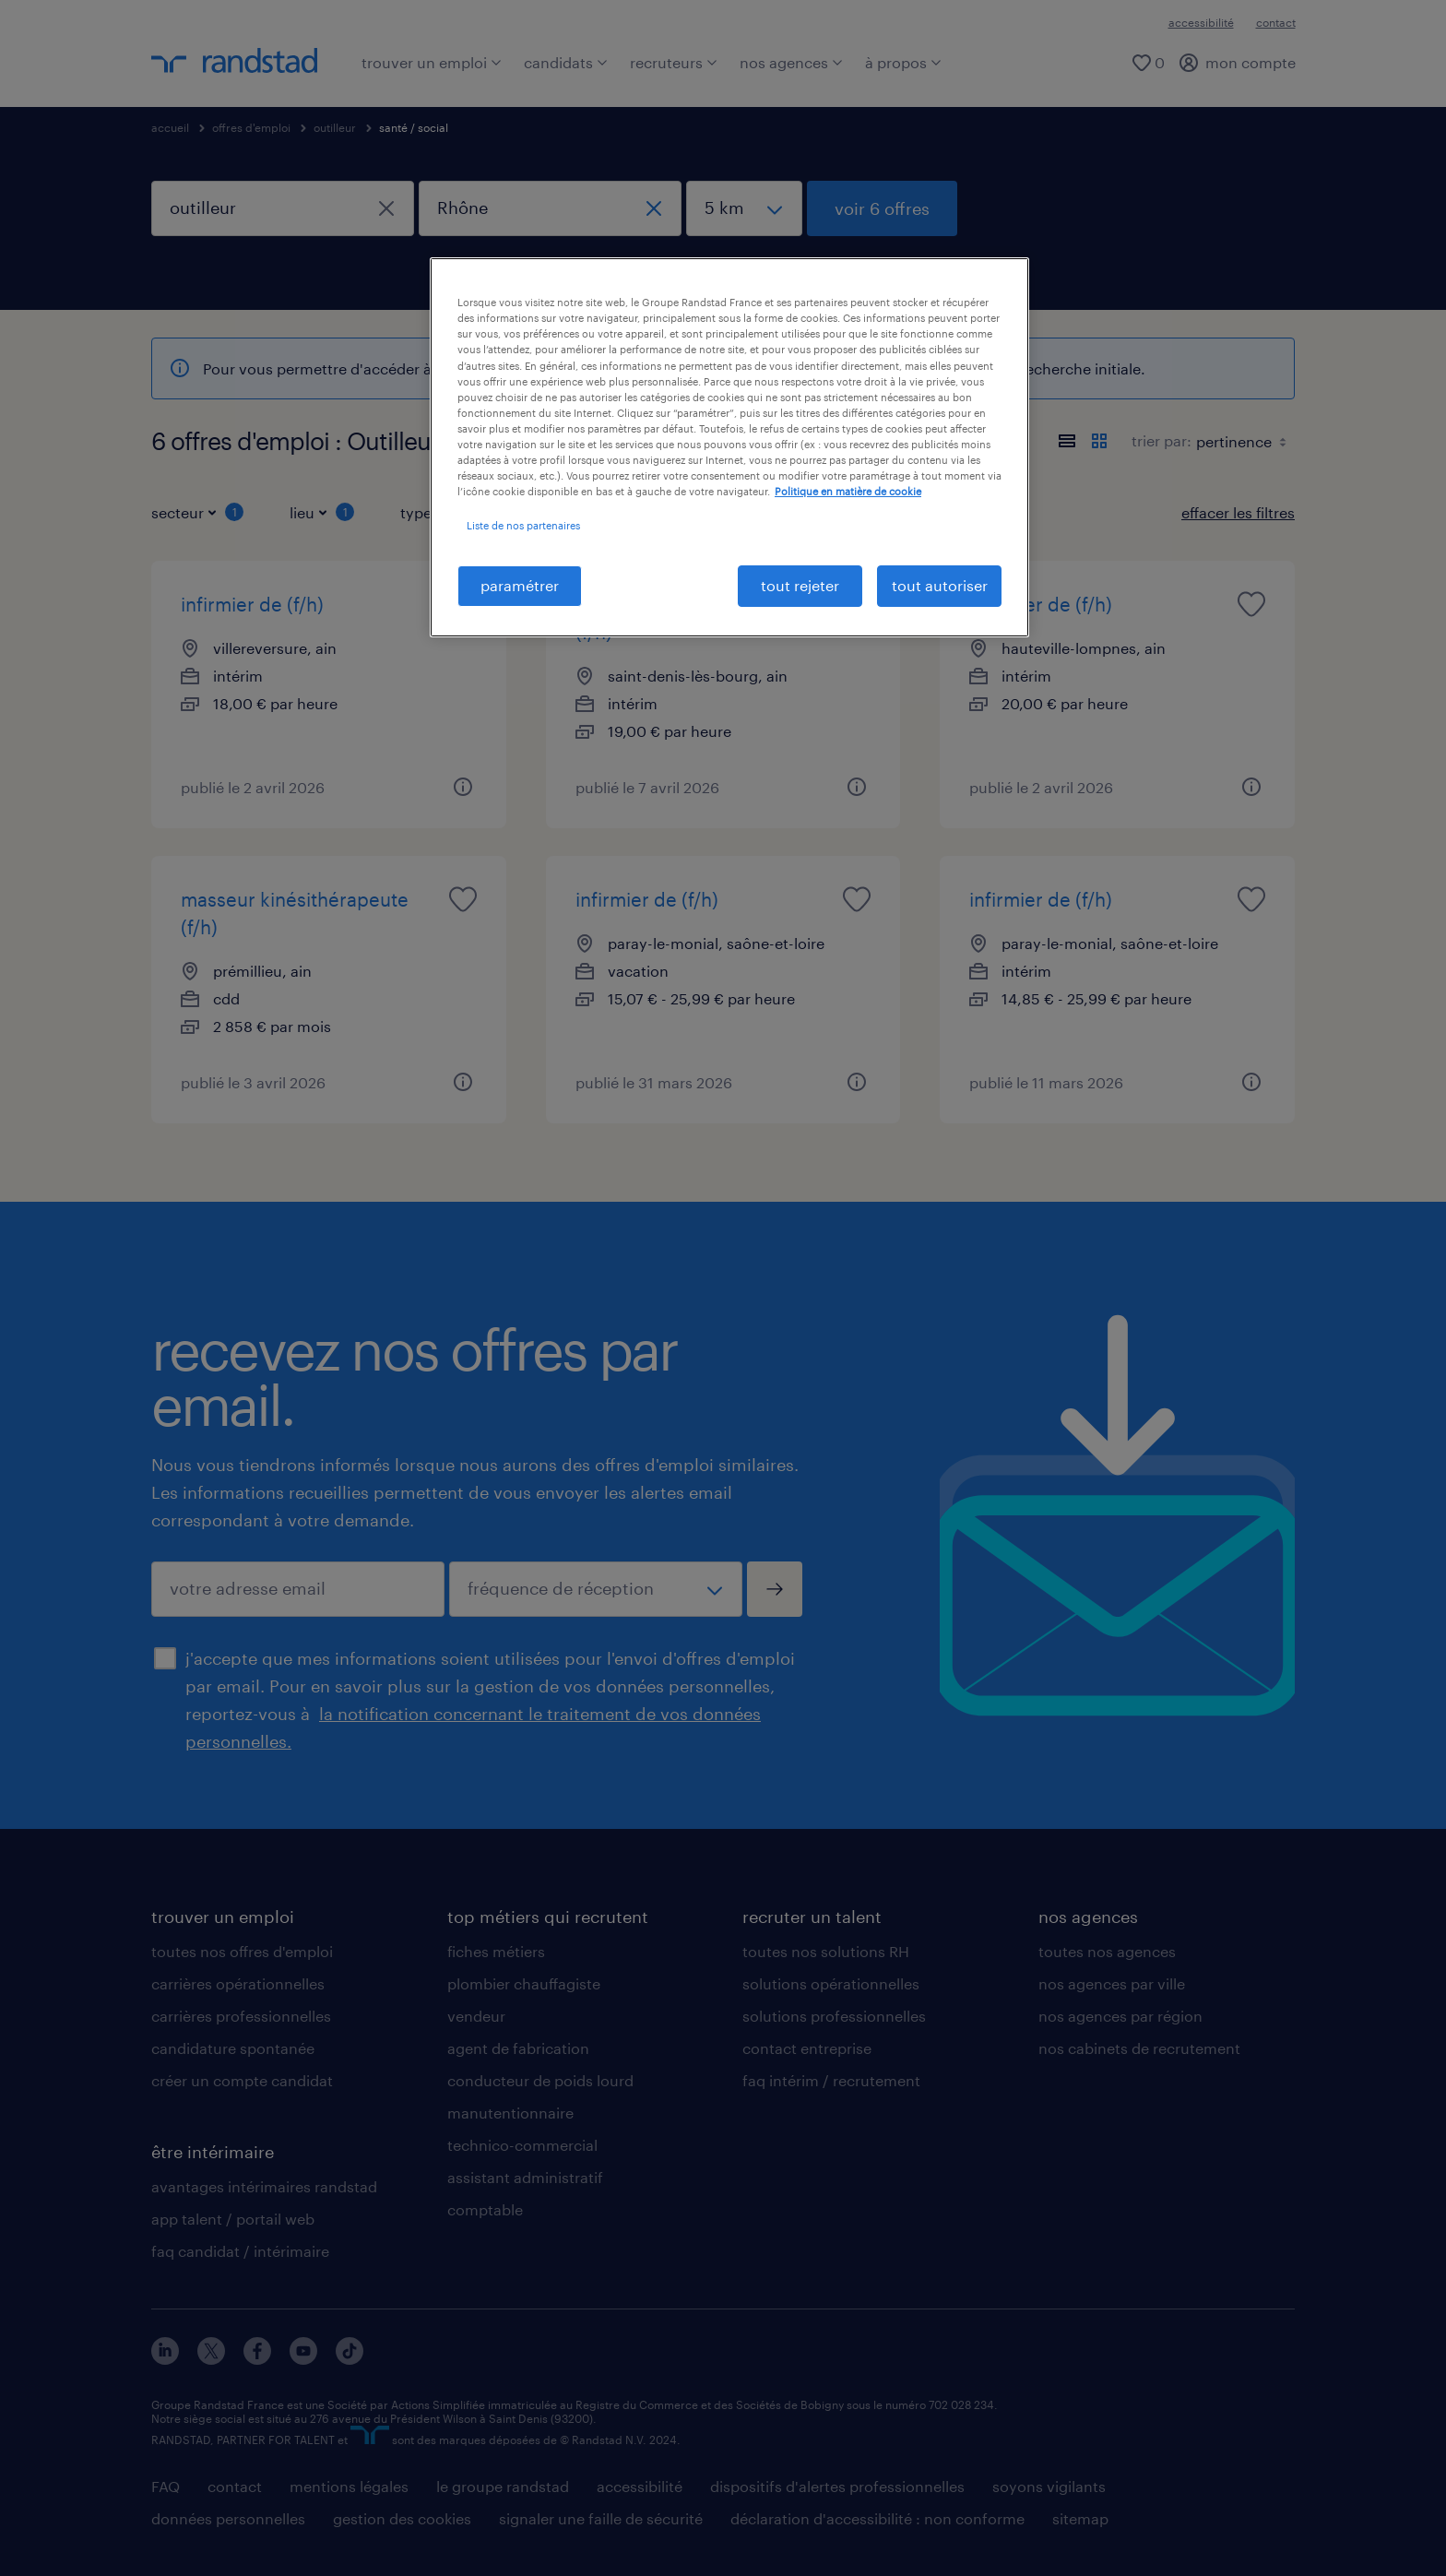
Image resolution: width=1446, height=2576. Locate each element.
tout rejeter (800, 585)
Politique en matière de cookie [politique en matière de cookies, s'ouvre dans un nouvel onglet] (848, 491)
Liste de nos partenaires (523, 525)
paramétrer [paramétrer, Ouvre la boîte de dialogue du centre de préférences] (519, 585)
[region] (729, 446)
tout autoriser (940, 585)
